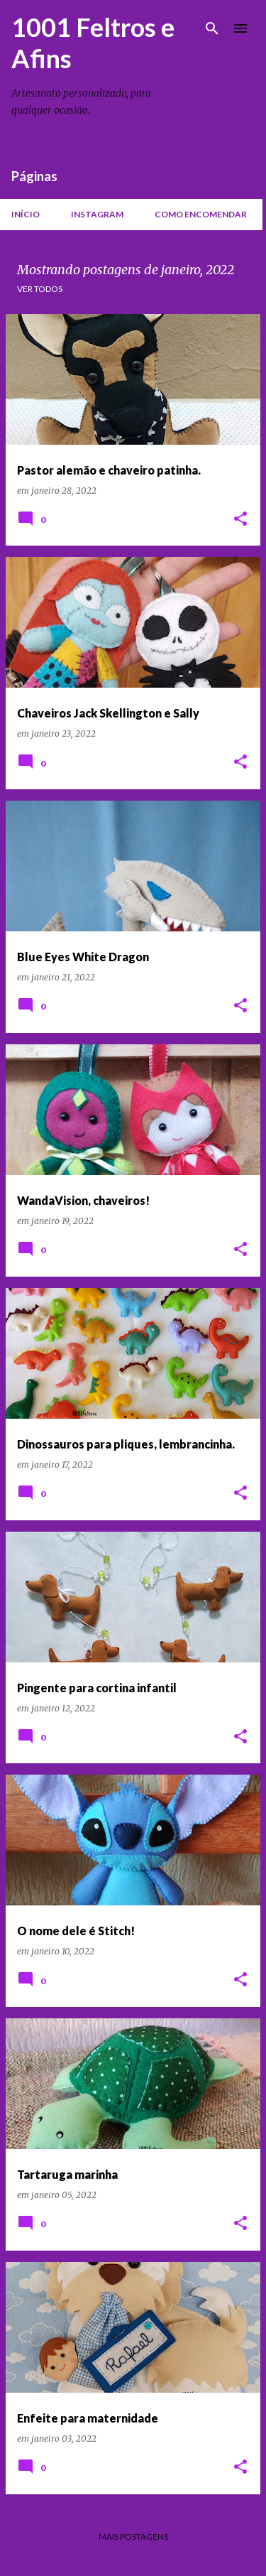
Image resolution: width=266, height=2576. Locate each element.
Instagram (97, 214)
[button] (240, 519)
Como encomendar (201, 214)
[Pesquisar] (212, 28)
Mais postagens (133, 2536)
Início (25, 214)
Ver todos (39, 288)
